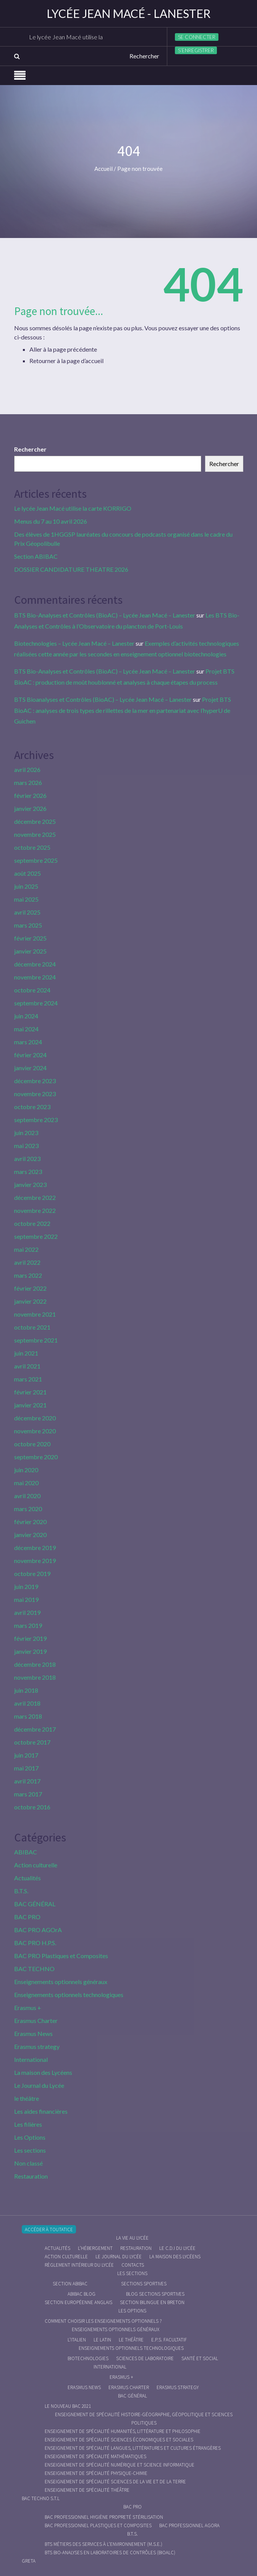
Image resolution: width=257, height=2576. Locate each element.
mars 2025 (28, 925)
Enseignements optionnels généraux (60, 1981)
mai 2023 (26, 1145)
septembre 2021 (36, 1340)
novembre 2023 (35, 1093)
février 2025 (30, 938)
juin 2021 (26, 1353)
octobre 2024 (32, 990)
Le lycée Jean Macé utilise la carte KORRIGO (88, 36)
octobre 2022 (32, 1223)
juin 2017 (26, 1755)
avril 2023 (27, 1158)
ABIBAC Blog (81, 2294)
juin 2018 (26, 1690)
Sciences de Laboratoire (145, 2358)
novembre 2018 (35, 1677)
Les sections (30, 2150)
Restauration (31, 2176)
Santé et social (199, 2358)
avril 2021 (27, 1366)
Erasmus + (27, 2007)
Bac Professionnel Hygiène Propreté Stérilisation (104, 2517)
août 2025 (27, 873)
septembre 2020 (36, 1456)
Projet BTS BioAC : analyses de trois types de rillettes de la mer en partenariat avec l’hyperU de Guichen (122, 710)
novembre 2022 (35, 1210)
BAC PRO (27, 1916)
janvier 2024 (30, 1067)
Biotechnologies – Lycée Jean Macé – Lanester (74, 643)
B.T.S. (21, 1890)
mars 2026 (28, 782)
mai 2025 (26, 899)
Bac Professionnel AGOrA (189, 2525)
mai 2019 (26, 1599)
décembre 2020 (35, 1417)
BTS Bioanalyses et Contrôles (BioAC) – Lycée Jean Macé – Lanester (103, 699)
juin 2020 (26, 1469)
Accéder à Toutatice (49, 2229)
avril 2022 (27, 1262)
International (31, 2059)
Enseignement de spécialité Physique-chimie (96, 2473)
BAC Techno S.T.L (41, 2498)
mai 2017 (26, 1768)
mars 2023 (28, 1171)
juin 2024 (26, 1015)
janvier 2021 (30, 1405)
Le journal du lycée (118, 2256)
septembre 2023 (36, 1119)
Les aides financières (41, 2111)
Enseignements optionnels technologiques (68, 1994)
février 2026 (30, 795)
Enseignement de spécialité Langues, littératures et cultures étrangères (133, 2448)
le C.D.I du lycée (177, 2248)
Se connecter (196, 37)
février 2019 (30, 1638)
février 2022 (30, 1288)
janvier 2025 (30, 951)
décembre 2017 (35, 1729)
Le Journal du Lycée (39, 2085)
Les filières (28, 2124)
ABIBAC (25, 1852)
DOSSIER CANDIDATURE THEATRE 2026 (71, 569)
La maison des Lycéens (43, 2072)
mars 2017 (28, 1794)
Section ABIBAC (36, 556)
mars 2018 (28, 1716)
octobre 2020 (32, 1443)
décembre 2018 (35, 1664)
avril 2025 (27, 912)
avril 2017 (27, 1781)
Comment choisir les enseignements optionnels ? (103, 2321)
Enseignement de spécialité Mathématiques (95, 2456)
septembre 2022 (36, 1236)
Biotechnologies (88, 2358)
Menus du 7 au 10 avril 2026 (50, 521)
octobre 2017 (32, 1742)
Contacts (132, 2265)
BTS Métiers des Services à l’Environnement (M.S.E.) (103, 2544)
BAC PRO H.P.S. (35, 1942)
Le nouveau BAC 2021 (68, 2406)
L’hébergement (95, 2248)
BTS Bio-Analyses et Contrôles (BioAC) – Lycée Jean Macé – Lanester (104, 615)
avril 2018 (27, 1703)
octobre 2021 (32, 1327)
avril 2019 (27, 1612)
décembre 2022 (35, 1197)
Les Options (29, 2137)
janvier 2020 (30, 1534)
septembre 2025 (36, 860)
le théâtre (26, 2098)
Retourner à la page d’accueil (66, 360)
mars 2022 (28, 1275)
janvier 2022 (30, 1301)
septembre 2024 (36, 1003)
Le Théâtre (131, 2339)
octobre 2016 (32, 1807)
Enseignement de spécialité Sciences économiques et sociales (119, 2439)
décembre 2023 (35, 1080)
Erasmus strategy (37, 2046)
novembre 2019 (35, 1560)
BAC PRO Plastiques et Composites (61, 1955)
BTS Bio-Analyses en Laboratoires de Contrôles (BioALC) (110, 2552)
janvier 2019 (30, 1651)
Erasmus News (33, 2033)
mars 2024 (28, 1041)
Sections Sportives (143, 2283)
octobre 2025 (32, 847)
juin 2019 (26, 1586)
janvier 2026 (30, 808)
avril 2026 (27, 769)
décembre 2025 (35, 821)
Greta (29, 2561)
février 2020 (30, 1521)
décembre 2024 (35, 964)
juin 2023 (26, 1132)
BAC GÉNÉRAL (34, 1903)
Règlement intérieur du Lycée (79, 2265)
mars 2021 (28, 1379)
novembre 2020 (35, 1430)
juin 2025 (26, 886)
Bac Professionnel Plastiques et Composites (98, 2525)
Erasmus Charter (36, 2020)
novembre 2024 (35, 977)
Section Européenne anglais (78, 2302)
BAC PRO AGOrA (38, 1929)
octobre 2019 (32, 1573)
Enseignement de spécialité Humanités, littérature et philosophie (122, 2431)
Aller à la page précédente (63, 349)
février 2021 (30, 1392)
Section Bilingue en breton (152, 2302)
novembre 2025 (35, 834)
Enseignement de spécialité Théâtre (87, 2490)
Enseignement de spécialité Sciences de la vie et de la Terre (115, 2481)
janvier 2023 (30, 1184)
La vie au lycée (132, 2238)
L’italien (77, 2339)
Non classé (28, 2163)
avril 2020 (27, 1495)
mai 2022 (26, 1249)
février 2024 (30, 1054)
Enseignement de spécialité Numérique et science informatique (119, 2465)
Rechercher (30, 449)
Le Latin (102, 2339)
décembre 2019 (35, 1547)
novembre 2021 (35, 1314)
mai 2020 (26, 1482)
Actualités (27, 1877)
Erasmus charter (128, 2387)
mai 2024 (26, 1028)
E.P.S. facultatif (169, 2339)
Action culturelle (35, 1864)
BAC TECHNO (34, 1968)
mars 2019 (28, 1625)
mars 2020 (28, 1508)
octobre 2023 (32, 1106)
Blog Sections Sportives (155, 2294)
